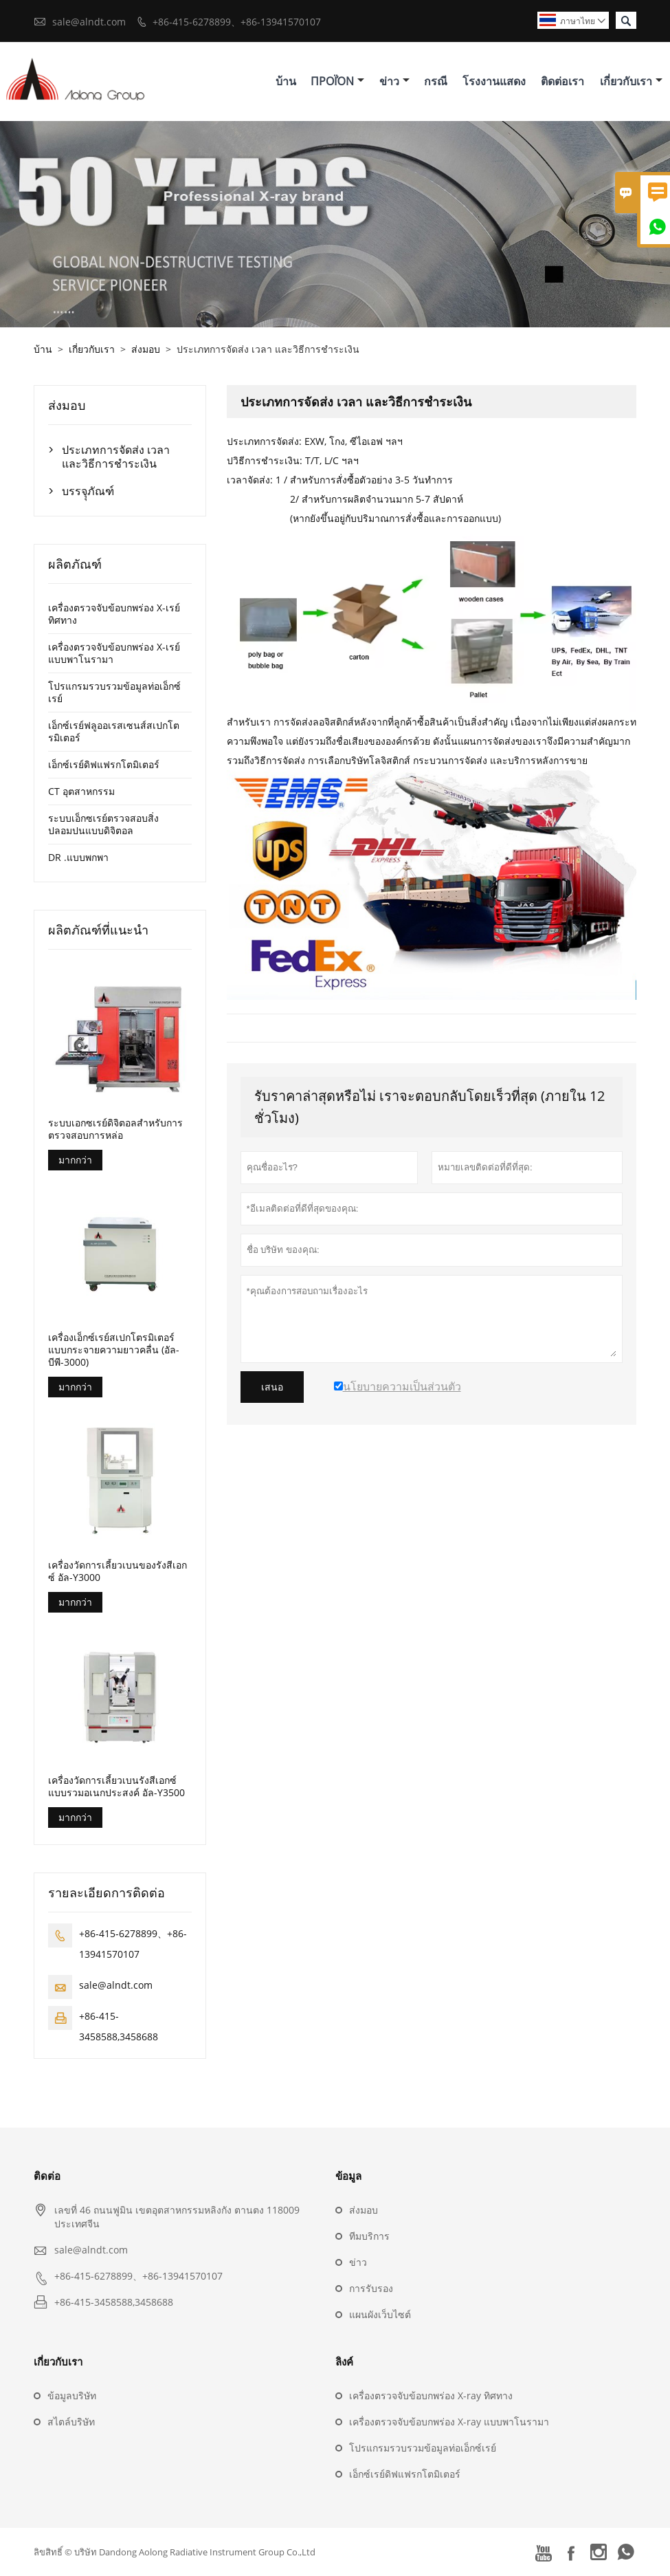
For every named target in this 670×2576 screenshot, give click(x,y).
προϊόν (337, 81)
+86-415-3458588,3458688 (113, 2301)
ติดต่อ (47, 2176)
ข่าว (394, 81)
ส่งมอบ (145, 349)
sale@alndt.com (89, 21)
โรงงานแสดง (494, 81)
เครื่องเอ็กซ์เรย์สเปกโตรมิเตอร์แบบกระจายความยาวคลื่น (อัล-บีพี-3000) (113, 1349)
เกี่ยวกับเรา (631, 81)
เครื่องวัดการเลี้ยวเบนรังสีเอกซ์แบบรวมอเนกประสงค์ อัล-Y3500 (116, 1786)
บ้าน (286, 81)
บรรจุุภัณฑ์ (88, 491)
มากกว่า (75, 1159)
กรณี (435, 81)
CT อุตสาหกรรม (81, 791)
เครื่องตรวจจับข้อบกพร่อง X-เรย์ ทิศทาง (114, 613)
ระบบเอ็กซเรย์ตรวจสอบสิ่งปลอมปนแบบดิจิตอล (103, 824)
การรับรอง (371, 2288)
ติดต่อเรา (562, 81)
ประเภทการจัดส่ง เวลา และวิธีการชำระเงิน (116, 456)
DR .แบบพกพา (78, 857)
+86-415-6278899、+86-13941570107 (237, 21)
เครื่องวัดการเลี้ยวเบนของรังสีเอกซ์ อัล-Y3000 (117, 1571)
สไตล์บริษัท (71, 2421)
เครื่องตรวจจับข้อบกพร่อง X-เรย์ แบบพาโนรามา (114, 653)
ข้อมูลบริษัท (71, 2395)
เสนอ (272, 1387)
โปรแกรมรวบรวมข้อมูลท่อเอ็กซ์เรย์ (114, 692)
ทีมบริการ (369, 2235)
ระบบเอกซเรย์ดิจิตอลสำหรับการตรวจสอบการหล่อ (115, 1129)
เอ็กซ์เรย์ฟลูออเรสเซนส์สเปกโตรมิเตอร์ (113, 731)
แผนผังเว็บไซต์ (380, 2314)
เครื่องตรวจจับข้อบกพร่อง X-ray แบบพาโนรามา (449, 2421)
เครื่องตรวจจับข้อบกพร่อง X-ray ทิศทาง (431, 2395)
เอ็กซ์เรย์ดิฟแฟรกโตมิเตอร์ (103, 764)
